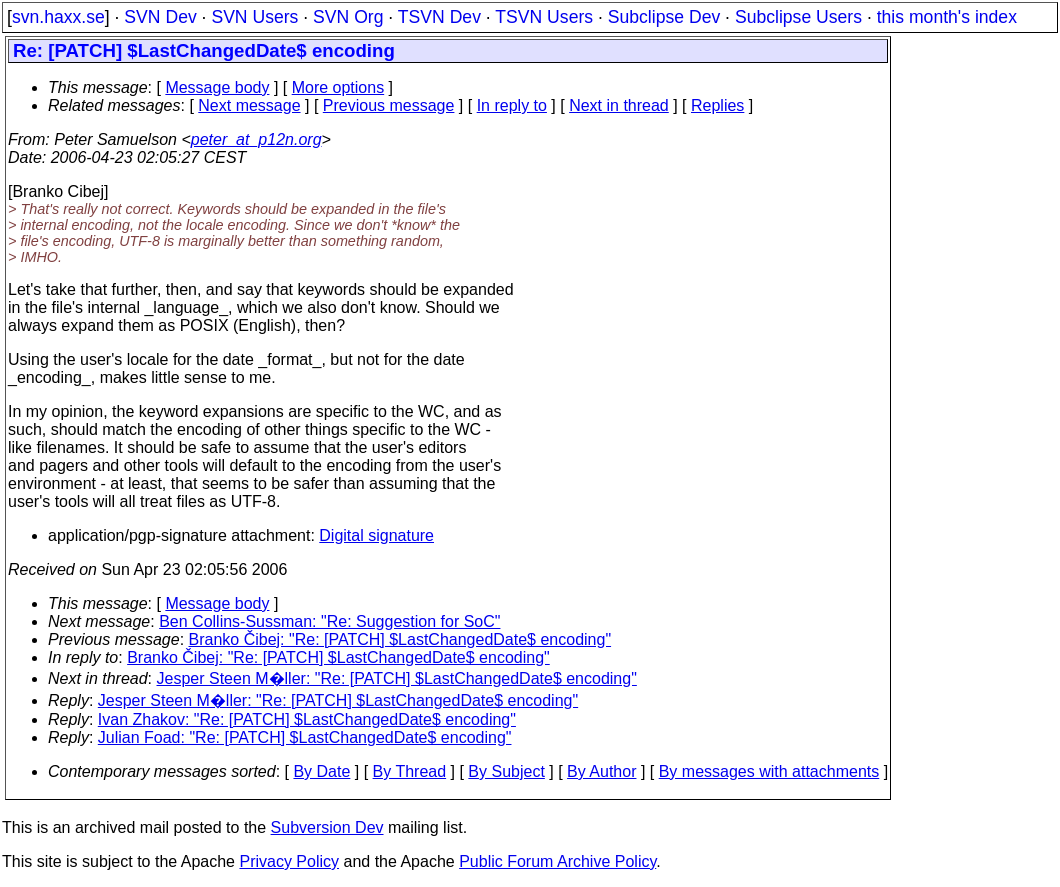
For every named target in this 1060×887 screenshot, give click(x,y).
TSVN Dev (439, 17)
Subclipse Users (798, 17)
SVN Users (254, 17)
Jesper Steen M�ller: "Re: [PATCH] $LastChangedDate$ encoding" (397, 678)
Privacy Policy (289, 861)
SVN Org (348, 17)
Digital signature (376, 535)
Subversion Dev (327, 827)
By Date (321, 771)
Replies (717, 105)
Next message (249, 105)
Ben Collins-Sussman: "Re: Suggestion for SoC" (329, 621)
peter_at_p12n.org (256, 139)
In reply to (512, 105)
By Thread (410, 771)
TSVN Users (544, 17)
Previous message (389, 105)
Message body (217, 87)
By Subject (506, 771)
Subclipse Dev (664, 17)
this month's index (947, 17)
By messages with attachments (769, 771)
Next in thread (619, 105)
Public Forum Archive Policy (557, 861)
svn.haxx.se (58, 17)
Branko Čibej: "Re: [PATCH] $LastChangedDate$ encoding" (400, 639)
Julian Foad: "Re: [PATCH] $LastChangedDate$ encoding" (305, 737)
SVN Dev (160, 17)
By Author (601, 771)
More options (338, 87)
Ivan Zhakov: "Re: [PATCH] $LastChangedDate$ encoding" (307, 719)
